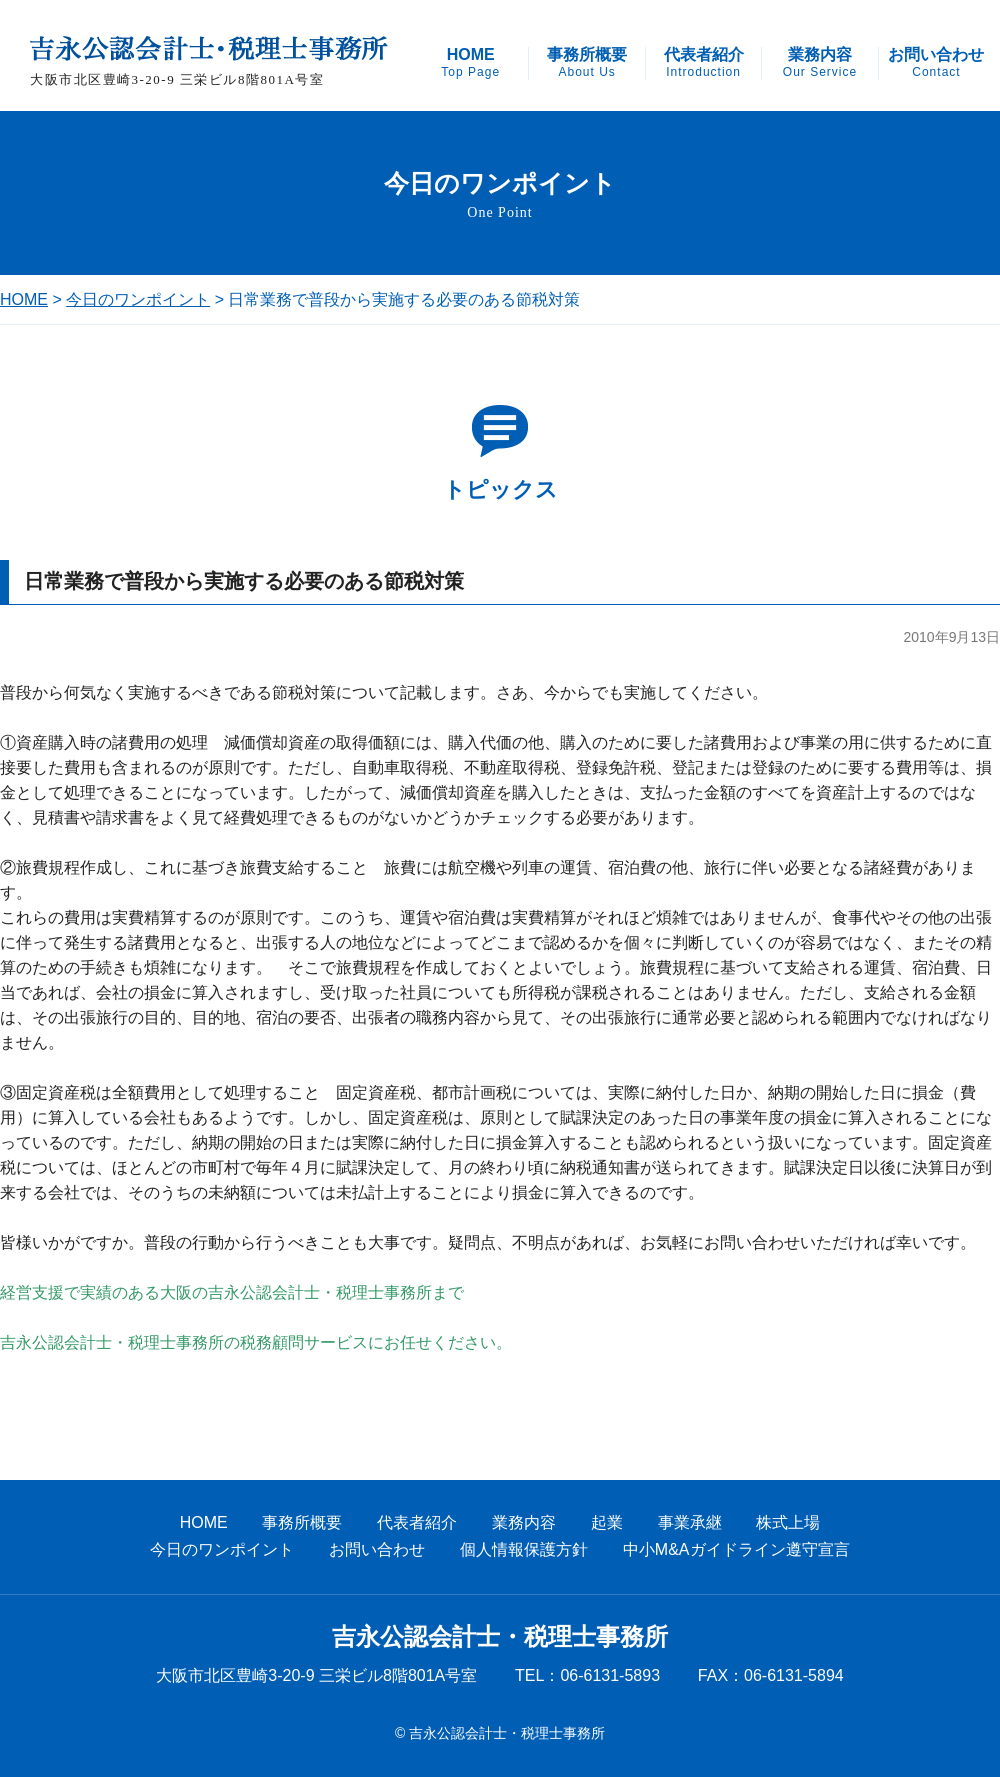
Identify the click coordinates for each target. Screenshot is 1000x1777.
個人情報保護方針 (524, 1549)
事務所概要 (587, 63)
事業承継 (690, 1522)
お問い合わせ (936, 63)
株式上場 (788, 1522)
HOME (470, 63)
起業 (607, 1522)
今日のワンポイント (138, 299)
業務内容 (820, 63)
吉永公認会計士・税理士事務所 (500, 1637)
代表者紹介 (704, 63)
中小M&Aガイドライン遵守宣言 (736, 1549)
